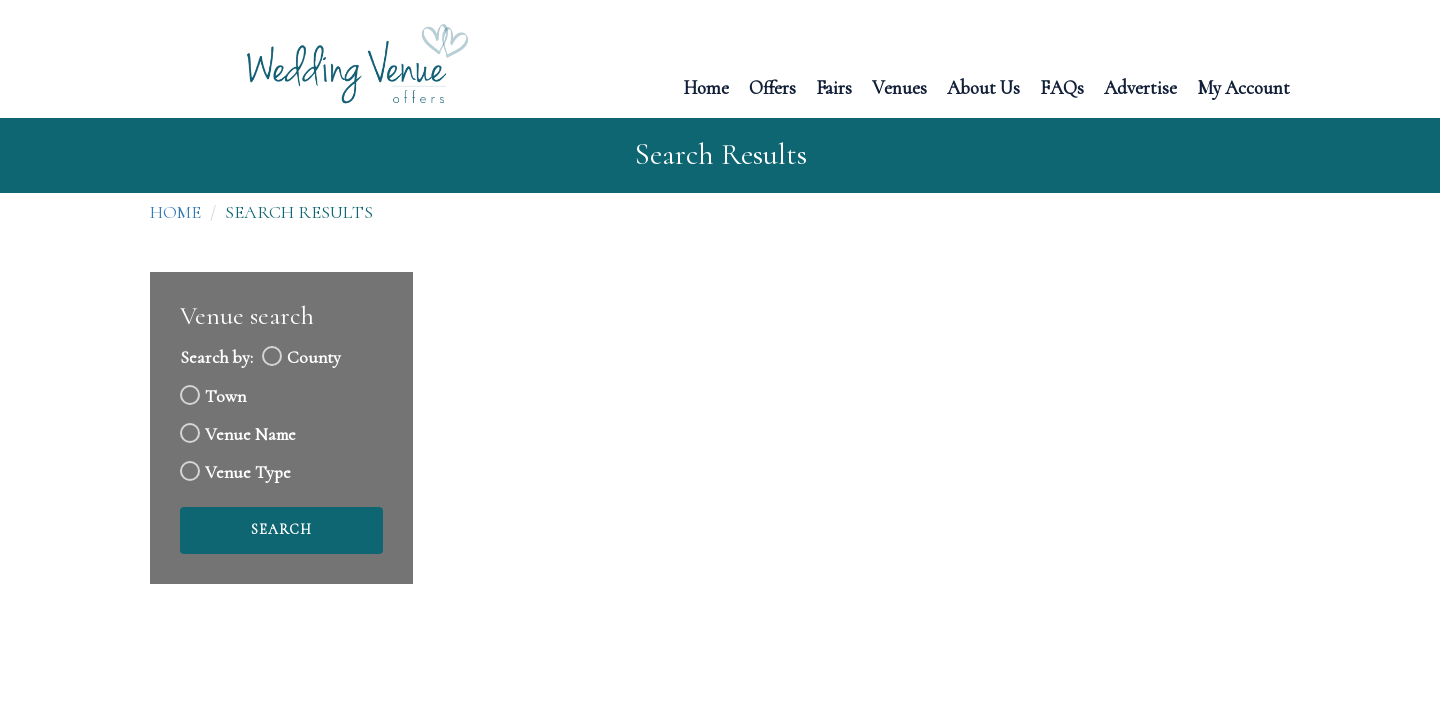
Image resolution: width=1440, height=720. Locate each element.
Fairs (834, 86)
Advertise (1140, 86)
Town (225, 396)
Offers (772, 86)
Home (706, 86)
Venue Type (248, 472)
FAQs (1062, 86)
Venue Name (250, 434)
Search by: (216, 357)
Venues (899, 86)
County (314, 357)
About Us (983, 86)
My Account (1243, 86)
